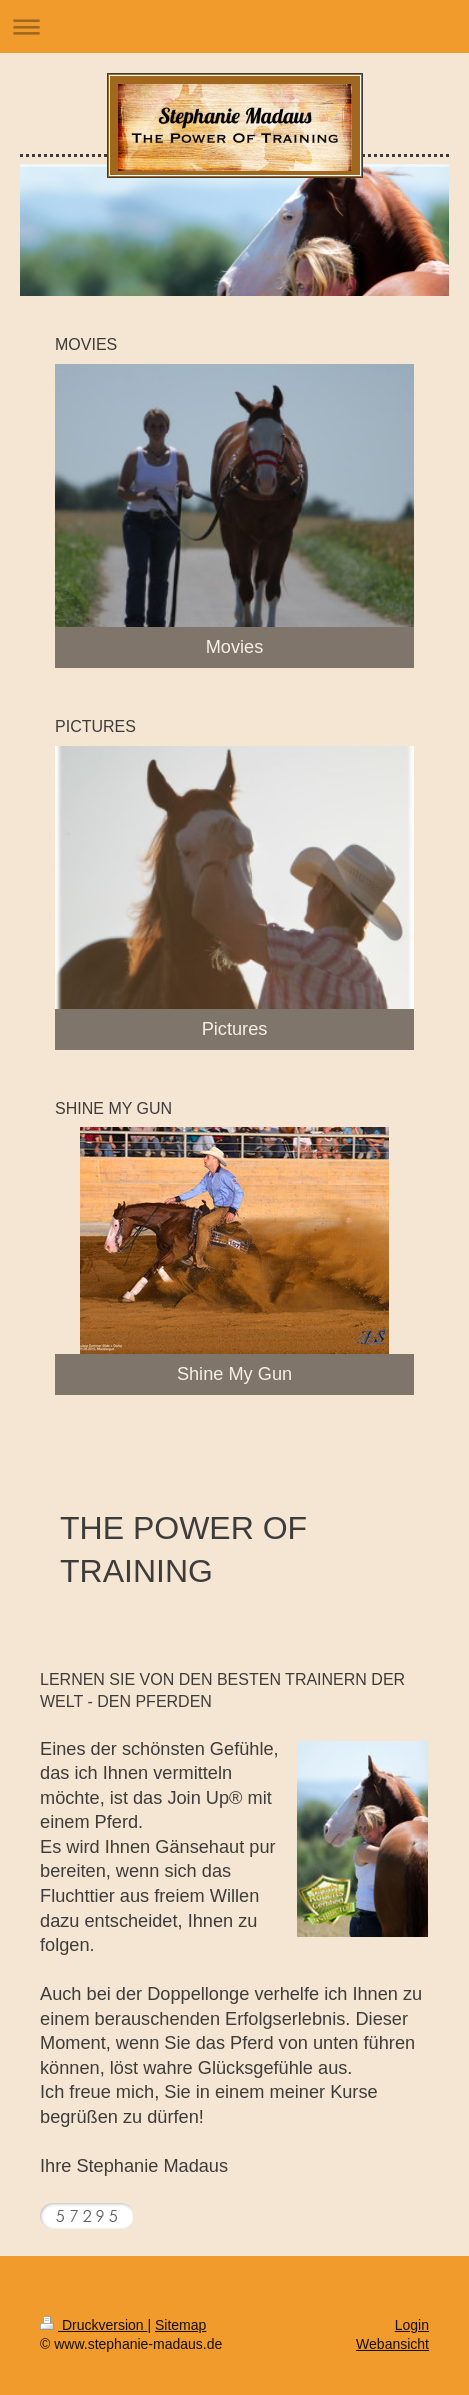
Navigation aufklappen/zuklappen (234, 26)
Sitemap (180, 2325)
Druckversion (93, 2325)
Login (412, 2325)
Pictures (235, 1029)
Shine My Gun (234, 1374)
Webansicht (392, 2344)
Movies (235, 647)
